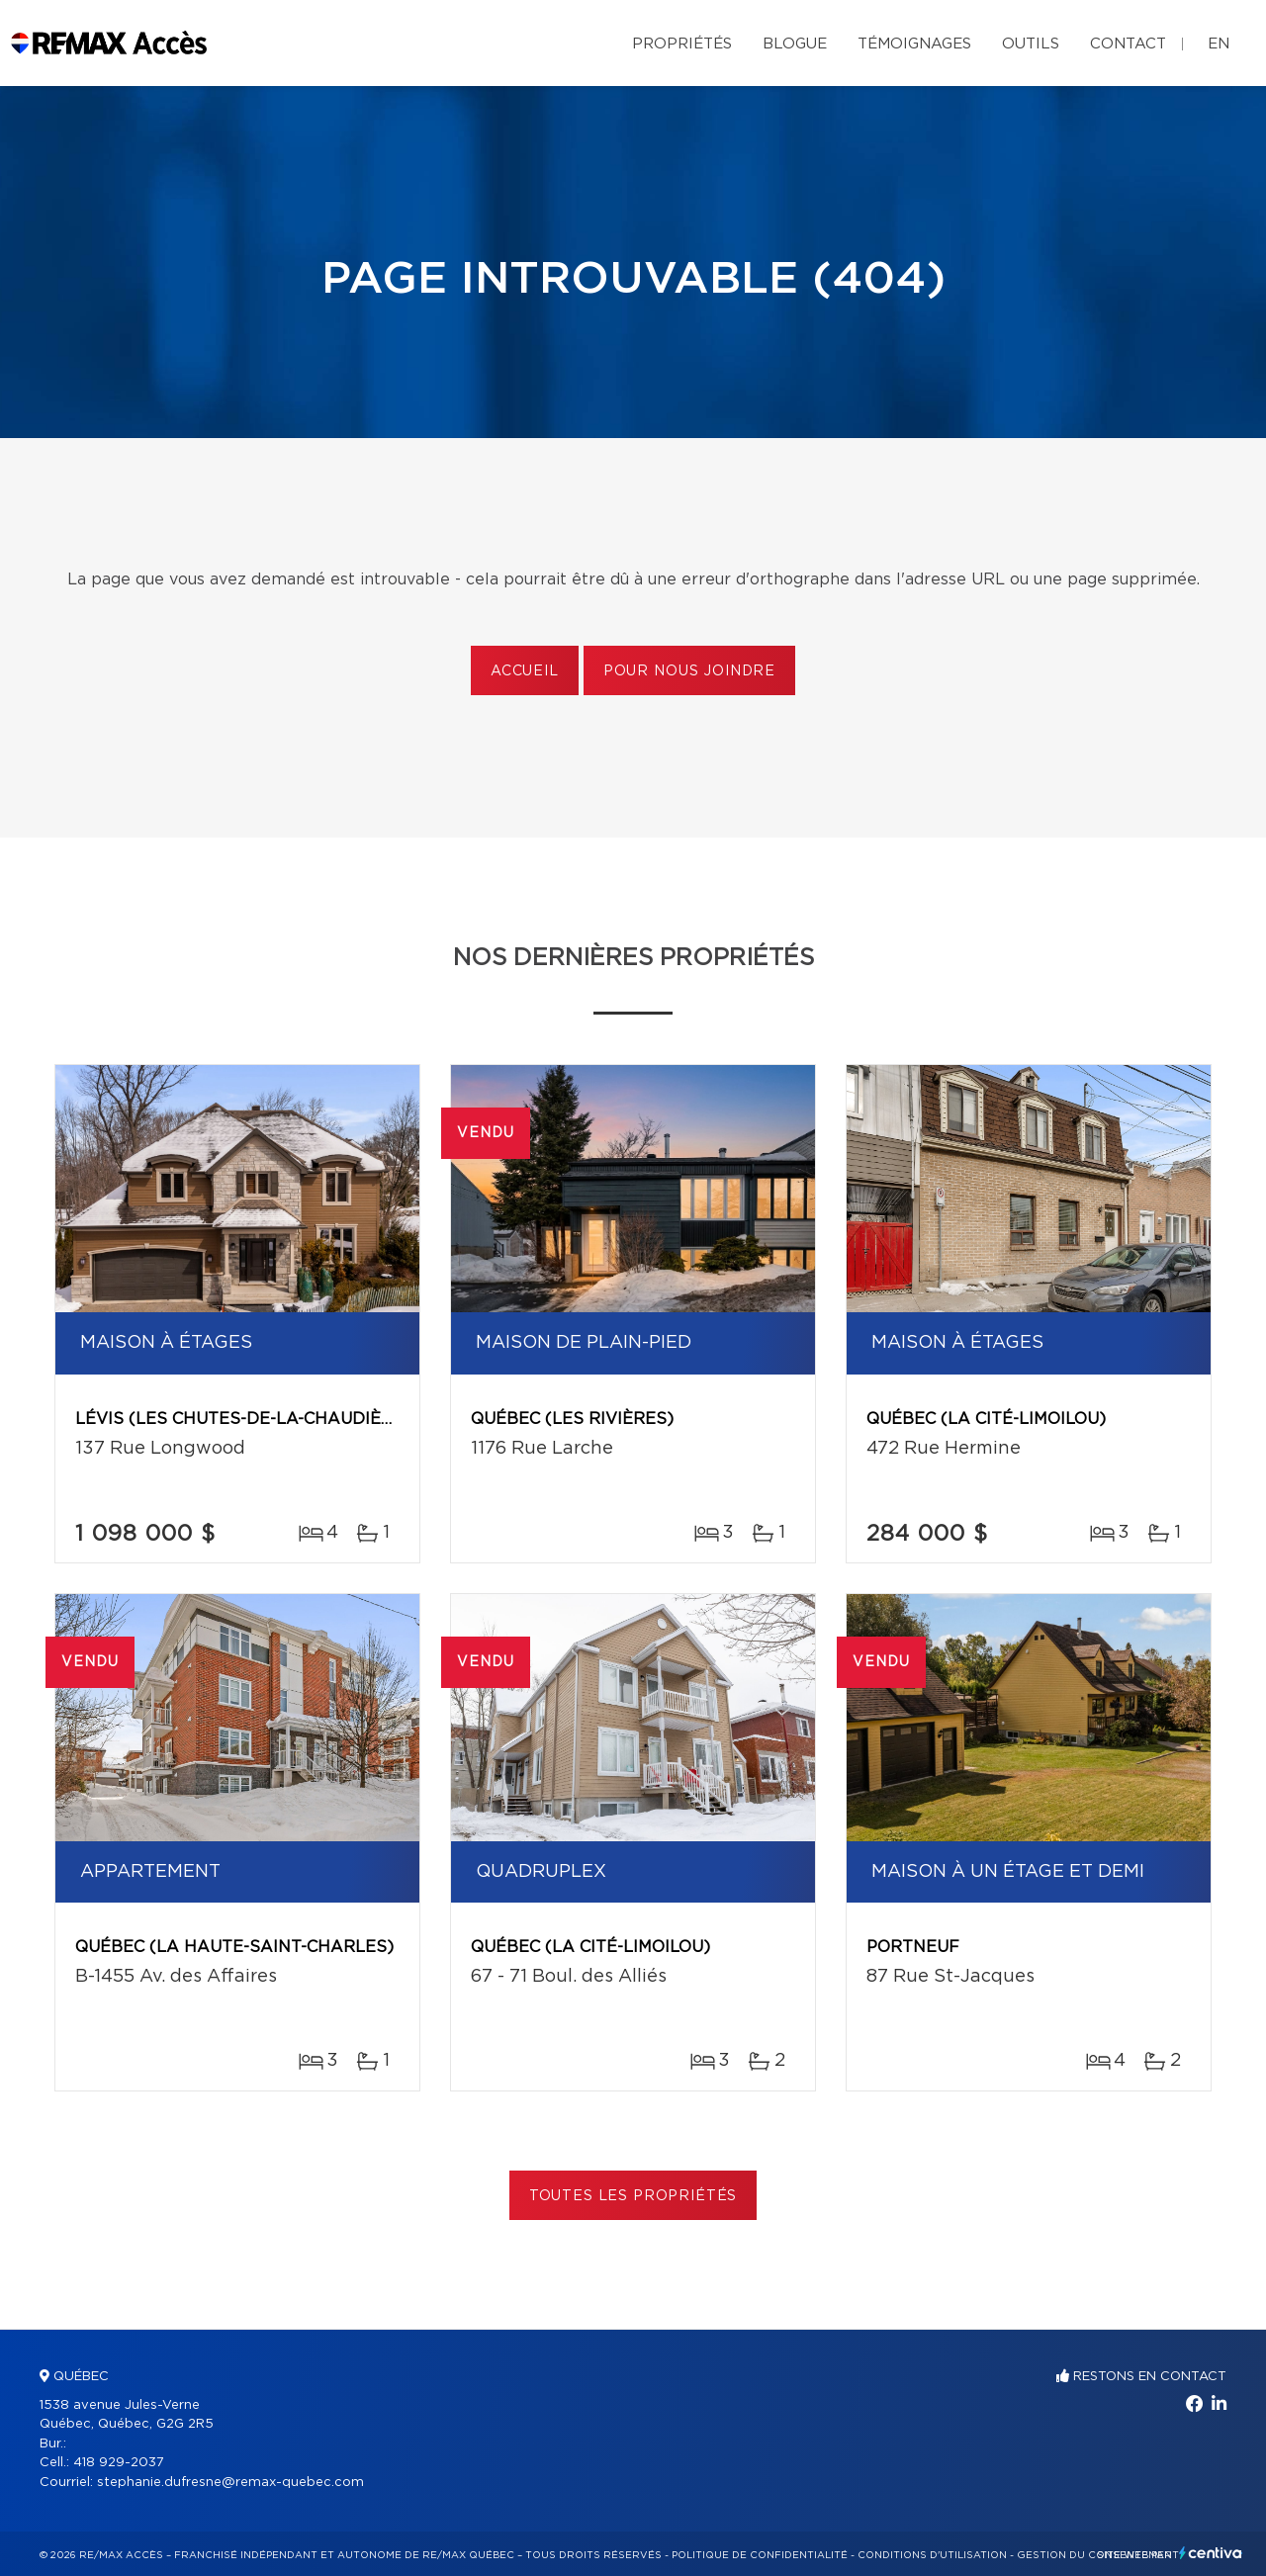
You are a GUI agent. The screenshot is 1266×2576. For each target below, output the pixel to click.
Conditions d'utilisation (932, 2555)
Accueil (525, 671)
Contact (1128, 44)
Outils (1030, 44)
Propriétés (682, 44)
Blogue (795, 44)
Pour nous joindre (689, 671)
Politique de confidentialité (760, 2555)
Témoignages (914, 44)
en (1218, 44)
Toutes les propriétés (633, 2196)
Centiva (1210, 2552)
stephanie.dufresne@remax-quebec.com (230, 2482)
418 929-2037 (118, 2462)
